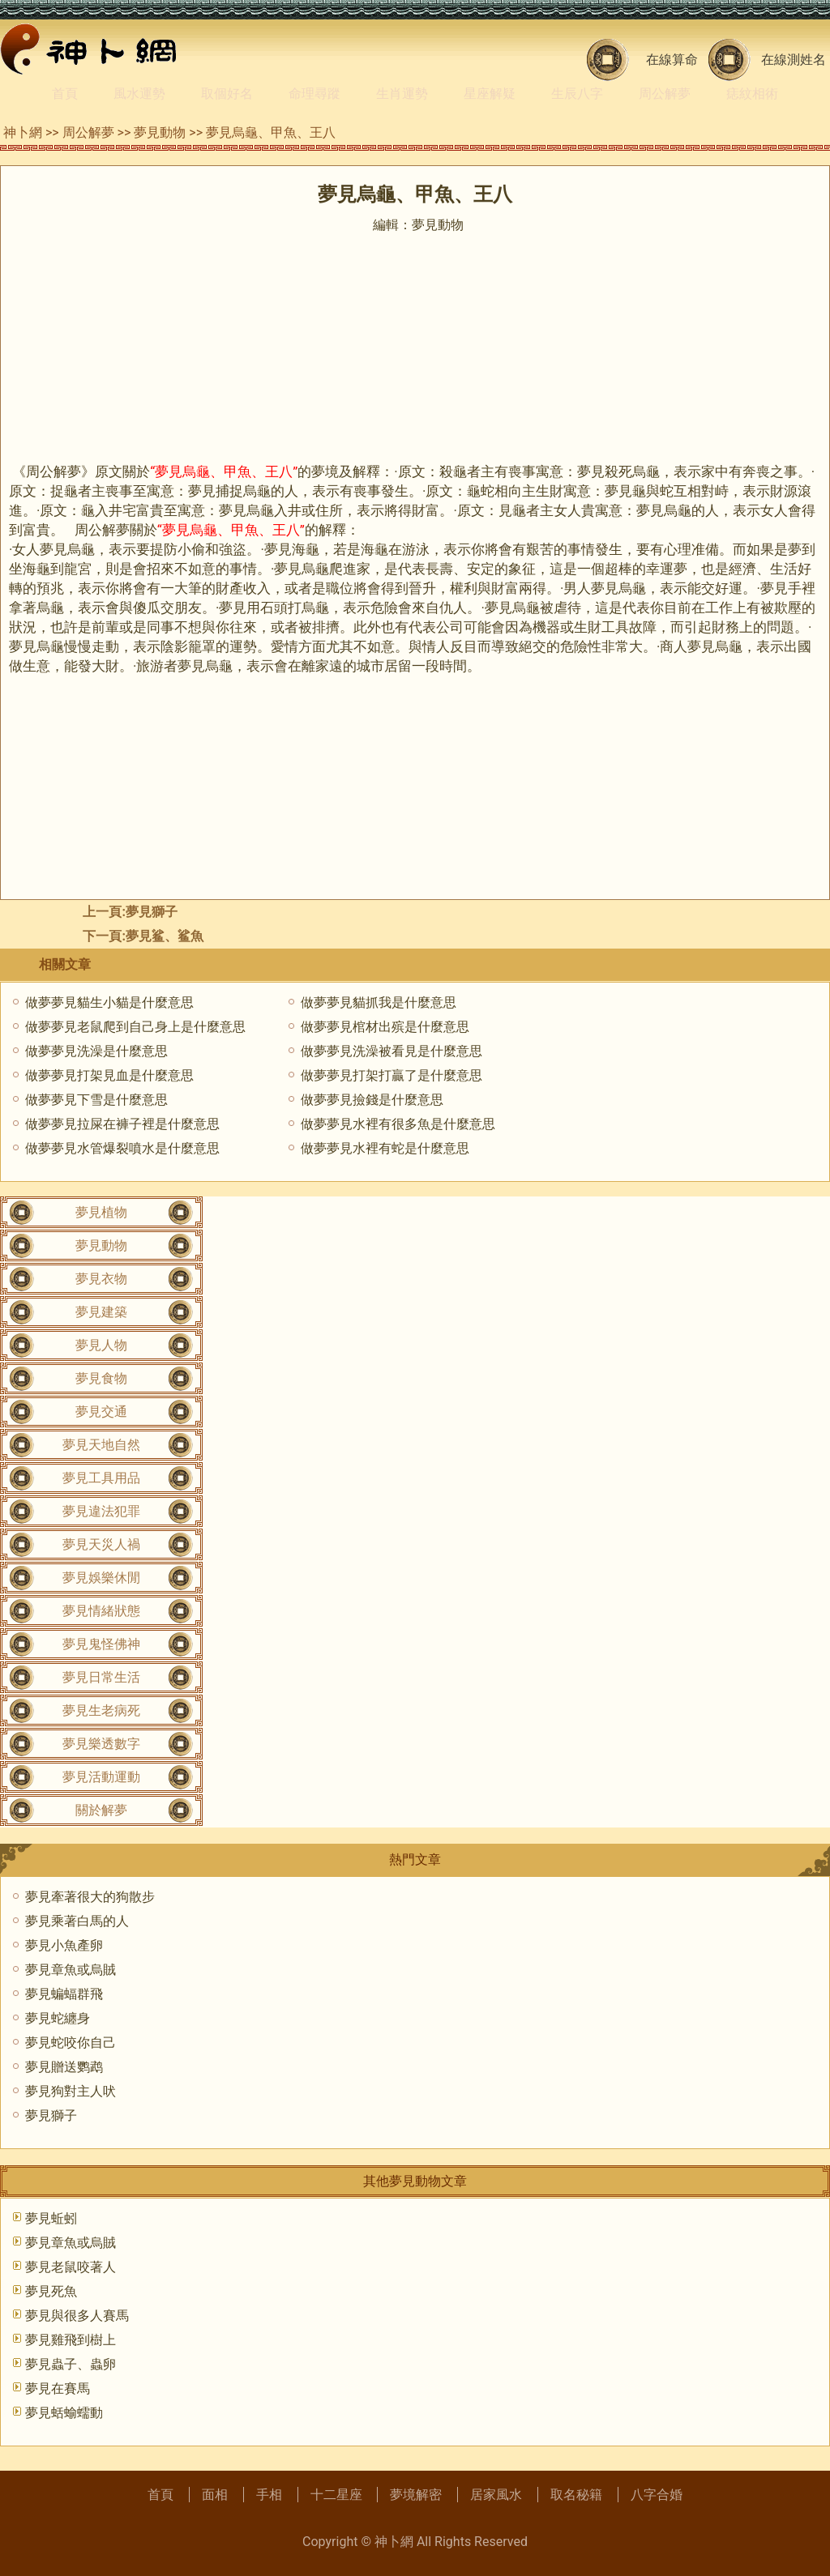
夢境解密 (416, 2494)
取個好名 (227, 93)
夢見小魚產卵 (64, 1945)
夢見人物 (101, 1345)
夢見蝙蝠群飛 (64, 1994)
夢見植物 (101, 1212)
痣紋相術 (752, 93)
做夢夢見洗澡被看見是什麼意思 (391, 1051)
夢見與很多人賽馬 (77, 2315)
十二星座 (336, 2494)
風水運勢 (139, 93)
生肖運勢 (402, 93)
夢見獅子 (152, 911)
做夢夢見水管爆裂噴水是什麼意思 (122, 1148)
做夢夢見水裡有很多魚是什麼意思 (398, 1124)
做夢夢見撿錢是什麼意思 (372, 1099)
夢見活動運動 (101, 1777)
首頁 (65, 93)
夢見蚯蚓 (51, 2218)
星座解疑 (490, 93)
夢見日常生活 (101, 1677)
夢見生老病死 (101, 1710)
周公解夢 (665, 93)
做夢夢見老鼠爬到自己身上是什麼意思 (135, 1026)
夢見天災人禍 (101, 1544)
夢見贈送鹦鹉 (64, 2067)
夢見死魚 (51, 2291)
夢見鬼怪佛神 (101, 1644)
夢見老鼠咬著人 (70, 2267)
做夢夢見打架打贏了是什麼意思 (391, 1075)
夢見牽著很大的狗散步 (90, 1896)
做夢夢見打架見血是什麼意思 (109, 1075)
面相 (215, 2494)
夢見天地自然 (101, 1444)
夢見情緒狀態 (101, 1611)
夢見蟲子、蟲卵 (70, 2364)
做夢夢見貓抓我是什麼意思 (378, 1002)
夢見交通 (101, 1411)
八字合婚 (656, 2494)
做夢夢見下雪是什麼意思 (96, 1099)
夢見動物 (160, 132)
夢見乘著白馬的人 (77, 1921)
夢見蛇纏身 (57, 2018)
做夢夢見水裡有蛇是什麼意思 (385, 1148)
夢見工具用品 (101, 1478)
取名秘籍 (576, 2494)
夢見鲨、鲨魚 (164, 936)
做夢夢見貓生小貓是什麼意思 (109, 1002)
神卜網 (22, 132)
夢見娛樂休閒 (101, 1577)
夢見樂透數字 (101, 1743)
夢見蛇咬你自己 (70, 2042)
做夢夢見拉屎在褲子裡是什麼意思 (122, 1124)
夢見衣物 (101, 1278)
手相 (269, 2494)
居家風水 (496, 2494)
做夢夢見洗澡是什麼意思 (96, 1051)
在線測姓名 (793, 59)
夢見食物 (101, 1378)
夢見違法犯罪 (101, 1511)
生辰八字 (577, 93)
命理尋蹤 (314, 93)
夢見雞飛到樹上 (70, 2340)
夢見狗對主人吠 (70, 2091)
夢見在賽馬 (57, 2388)
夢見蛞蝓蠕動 (64, 2412)
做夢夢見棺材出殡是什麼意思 (385, 1026)
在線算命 (672, 59)
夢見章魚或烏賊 (70, 1969)
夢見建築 (101, 1312)
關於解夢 (101, 1810)
